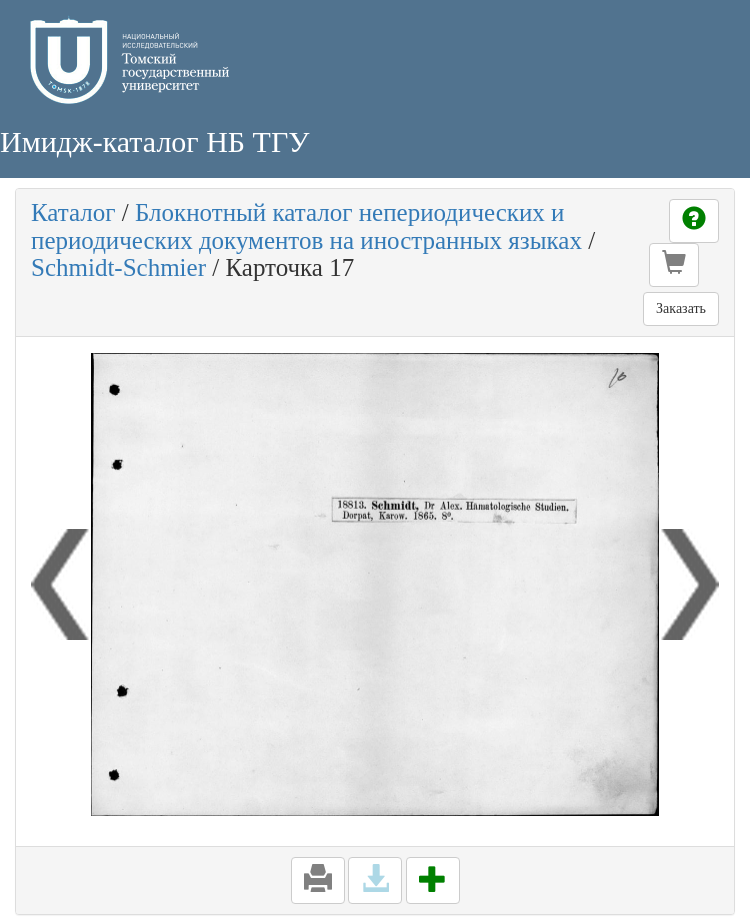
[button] (674, 265)
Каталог (73, 212)
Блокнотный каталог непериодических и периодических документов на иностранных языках (306, 226)
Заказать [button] (681, 308)
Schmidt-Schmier (118, 267)
